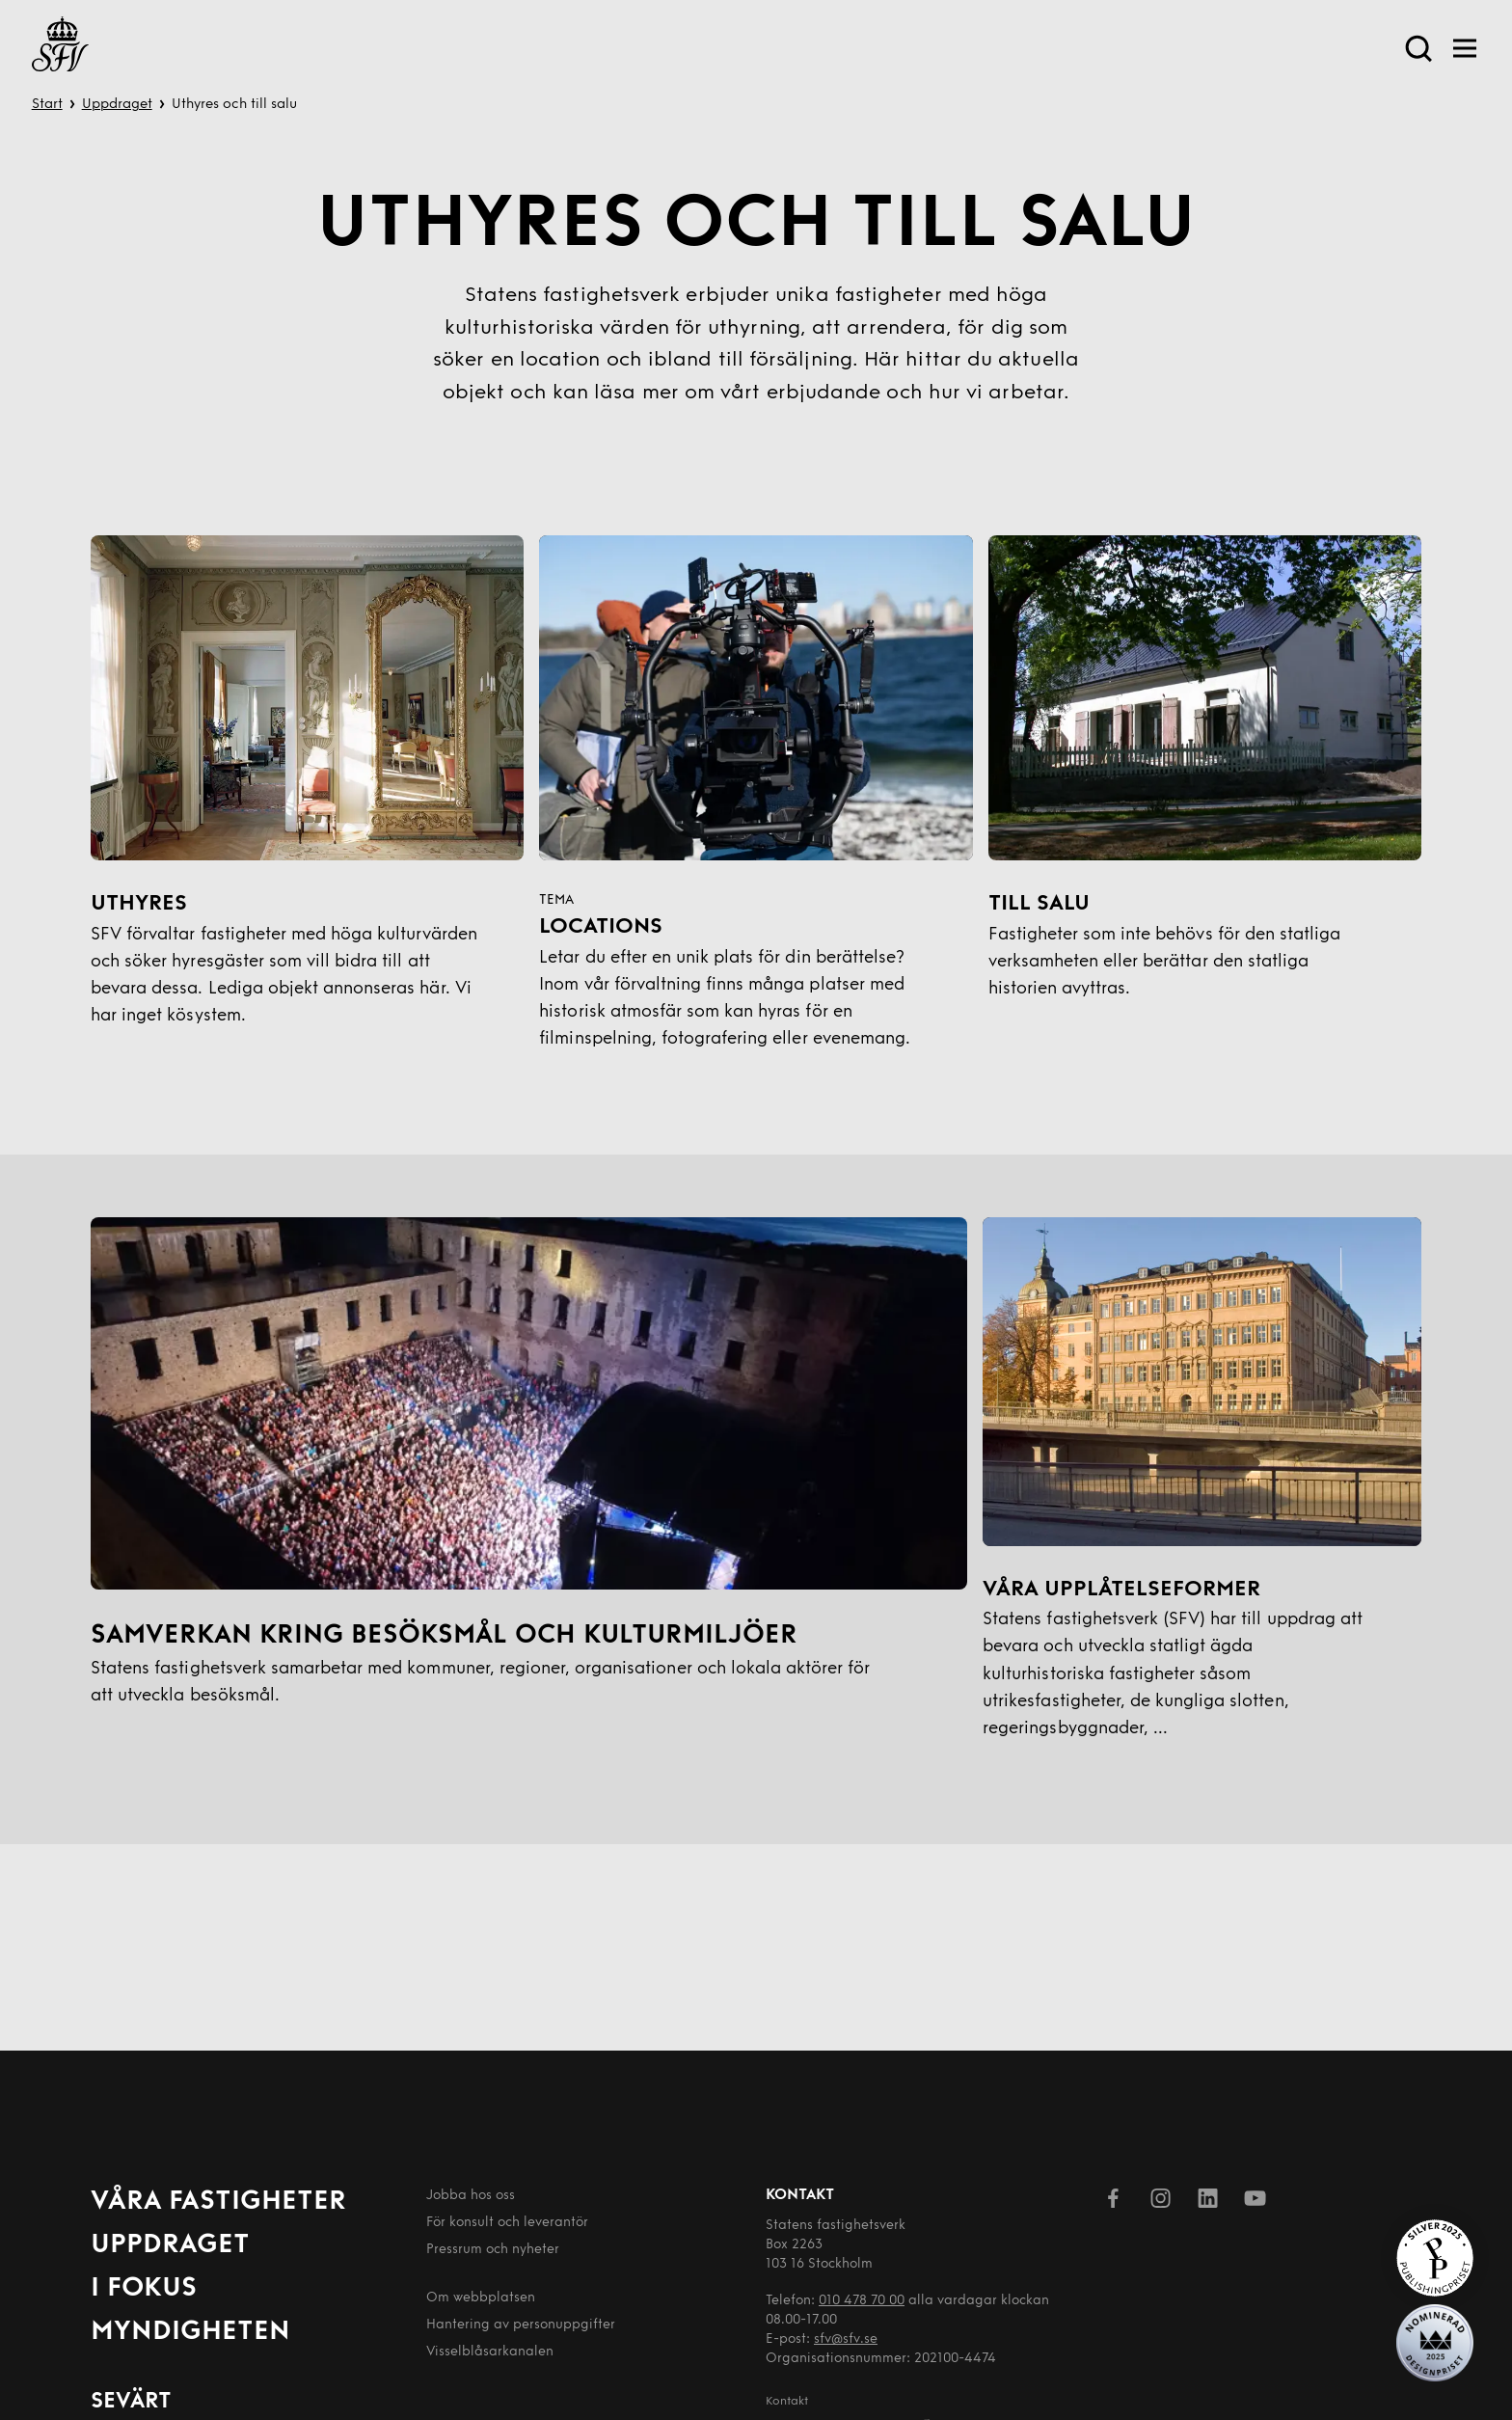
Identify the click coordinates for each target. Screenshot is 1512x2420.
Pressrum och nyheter (492, 2249)
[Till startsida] (60, 47)
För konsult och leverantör (507, 2222)
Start (47, 104)
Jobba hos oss (470, 2195)
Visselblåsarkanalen (490, 2352)
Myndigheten (190, 2332)
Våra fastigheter (218, 2202)
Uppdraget (117, 104)
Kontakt (787, 2401)
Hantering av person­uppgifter (520, 2325)
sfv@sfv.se (846, 2339)
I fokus (144, 2288)
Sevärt (131, 2402)
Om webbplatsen (480, 2298)
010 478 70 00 (861, 2301)
